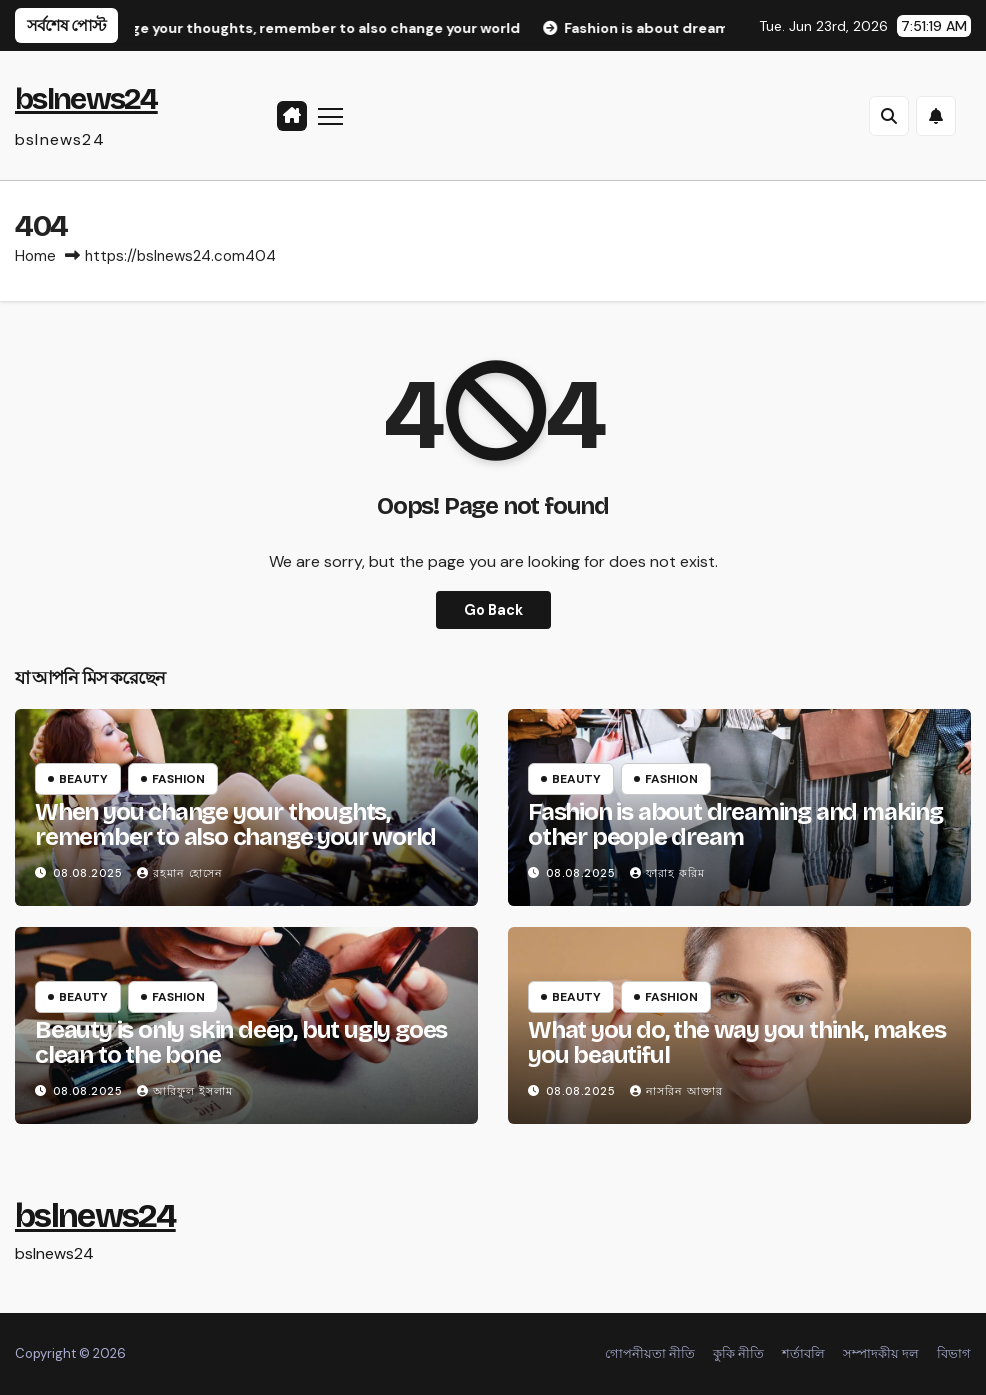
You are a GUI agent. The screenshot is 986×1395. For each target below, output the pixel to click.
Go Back (493, 610)
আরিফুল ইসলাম (185, 1091)
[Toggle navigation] (331, 115)
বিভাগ (954, 1353)
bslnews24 (86, 99)
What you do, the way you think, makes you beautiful (737, 1042)
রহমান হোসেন (180, 873)
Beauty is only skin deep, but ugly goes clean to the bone (241, 1042)
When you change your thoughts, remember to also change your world (235, 824)
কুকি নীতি (738, 1353)
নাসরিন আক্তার (676, 1091)
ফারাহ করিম (667, 873)
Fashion (178, 779)
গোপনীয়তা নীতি (650, 1353)
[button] (889, 116)
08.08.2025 (90, 873)
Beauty (83, 779)
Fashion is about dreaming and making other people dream (735, 824)
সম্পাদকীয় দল (881, 1353)
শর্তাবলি (803, 1353)
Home (35, 256)
